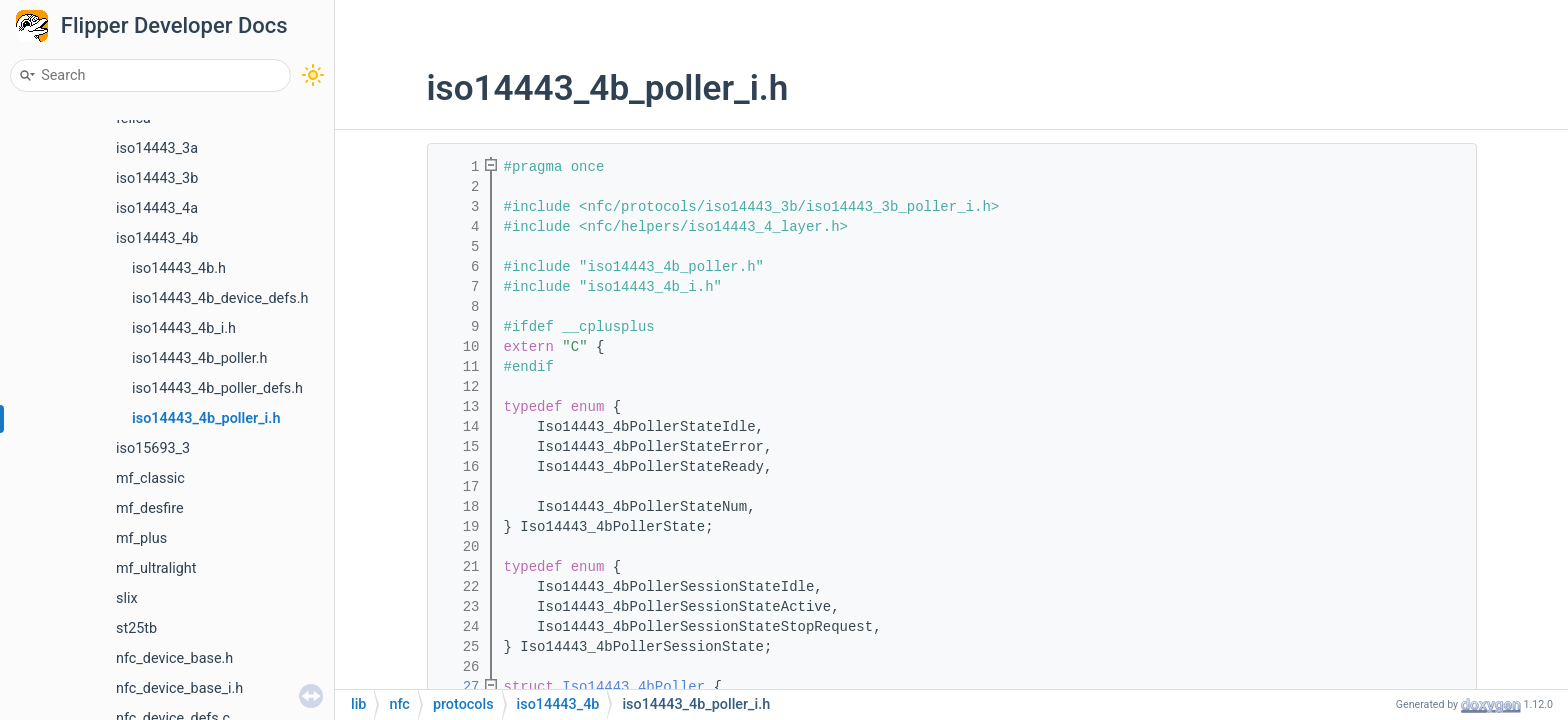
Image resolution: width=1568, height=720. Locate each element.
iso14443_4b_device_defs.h (220, 298)
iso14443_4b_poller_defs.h (217, 388)
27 (458, 687)
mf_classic (150, 478)
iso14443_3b (157, 178)
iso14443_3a (157, 148)
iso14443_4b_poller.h (199, 358)
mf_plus (141, 538)
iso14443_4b (157, 238)
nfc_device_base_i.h (179, 688)
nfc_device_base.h (174, 658)
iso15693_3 (153, 448)
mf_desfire (150, 508)
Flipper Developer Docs (174, 25)
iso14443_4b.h (179, 268)
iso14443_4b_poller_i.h (206, 418)
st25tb (136, 628)
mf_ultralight (156, 568)
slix (127, 598)
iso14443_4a (157, 208)
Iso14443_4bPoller (633, 687)
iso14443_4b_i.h (184, 328)
